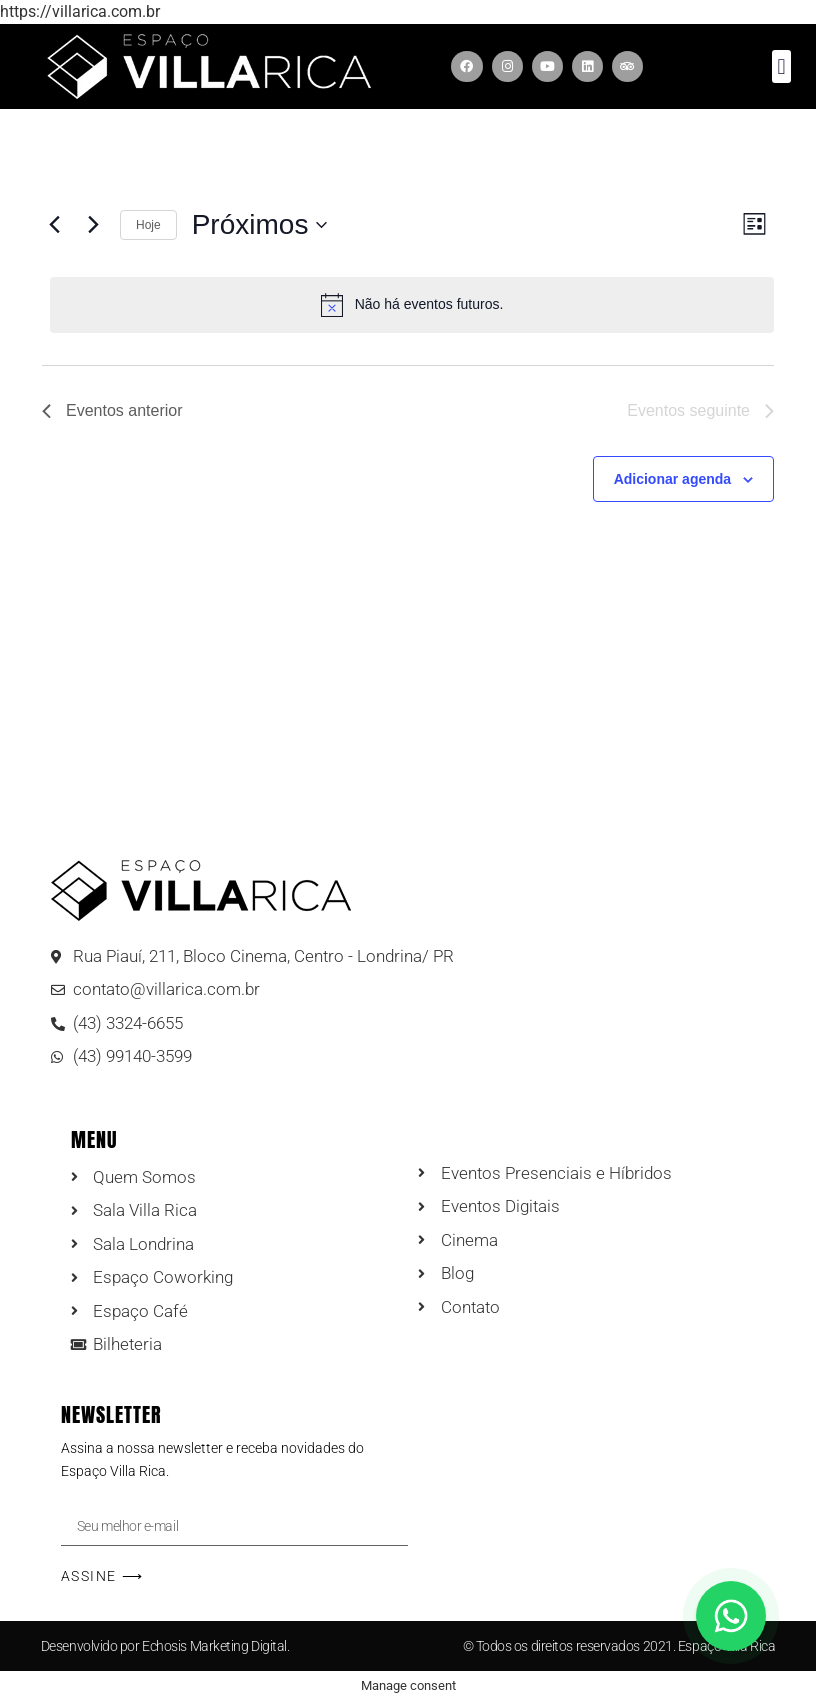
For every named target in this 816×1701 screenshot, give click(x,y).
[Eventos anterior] (54, 225)
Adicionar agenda (672, 479)
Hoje (148, 225)
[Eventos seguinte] (93, 225)
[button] (781, 66)
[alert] (412, 305)
